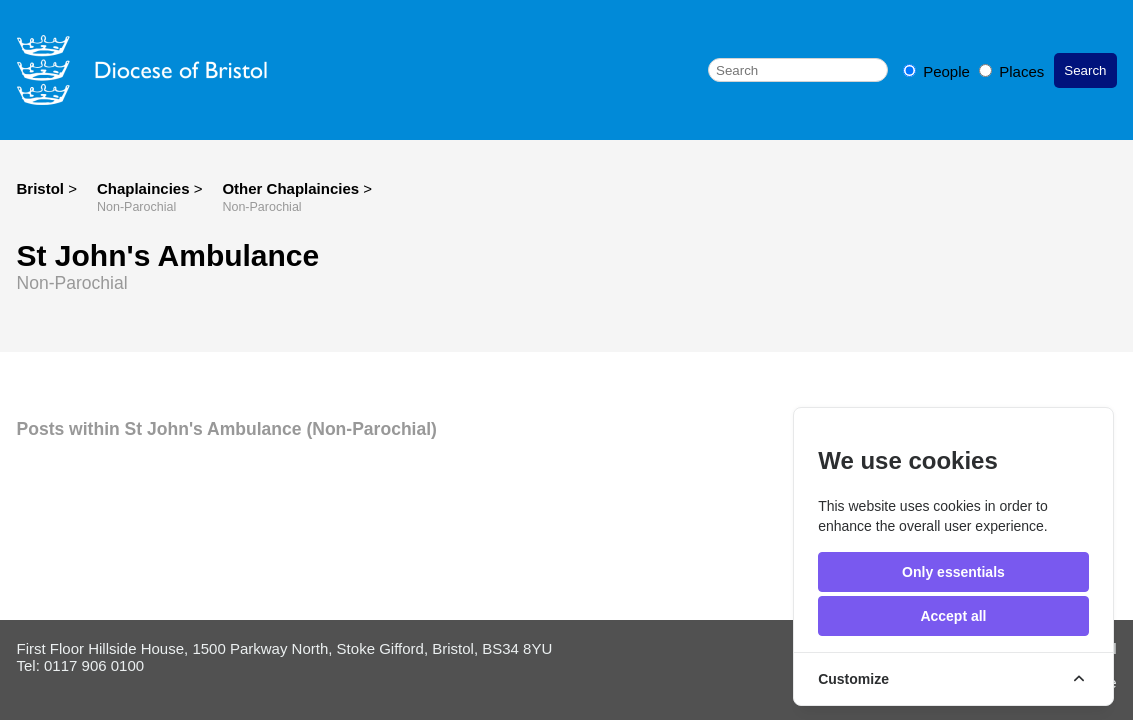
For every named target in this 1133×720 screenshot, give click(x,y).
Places (1011, 71)
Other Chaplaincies (292, 188)
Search (1085, 70)
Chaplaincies (145, 188)
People (938, 71)
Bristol (41, 188)
